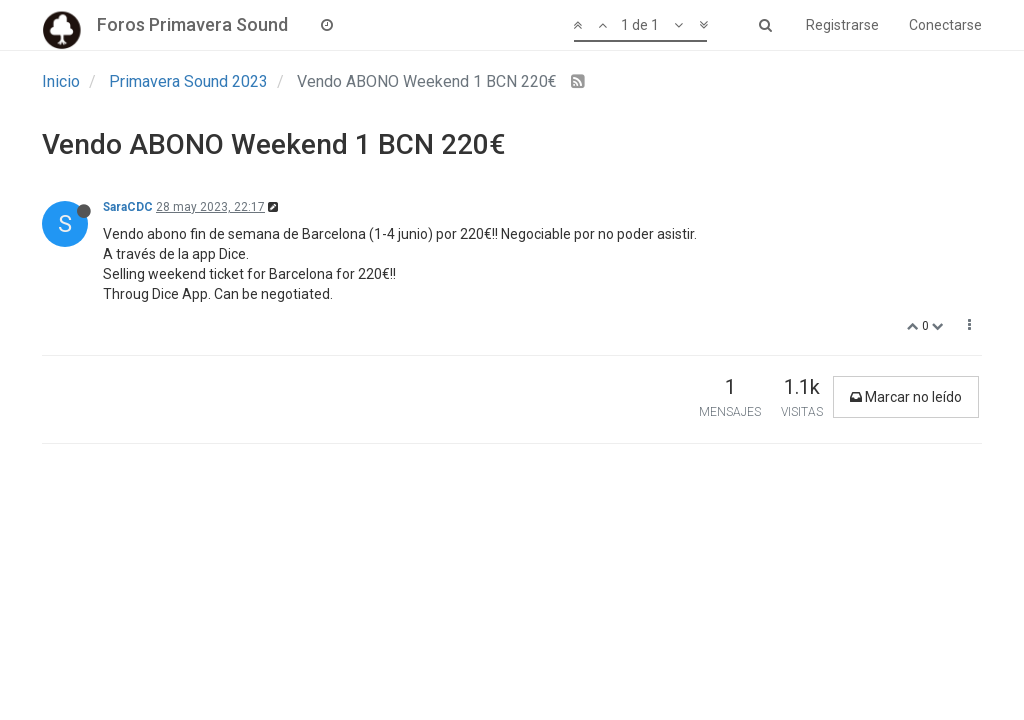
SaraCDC (128, 207)
